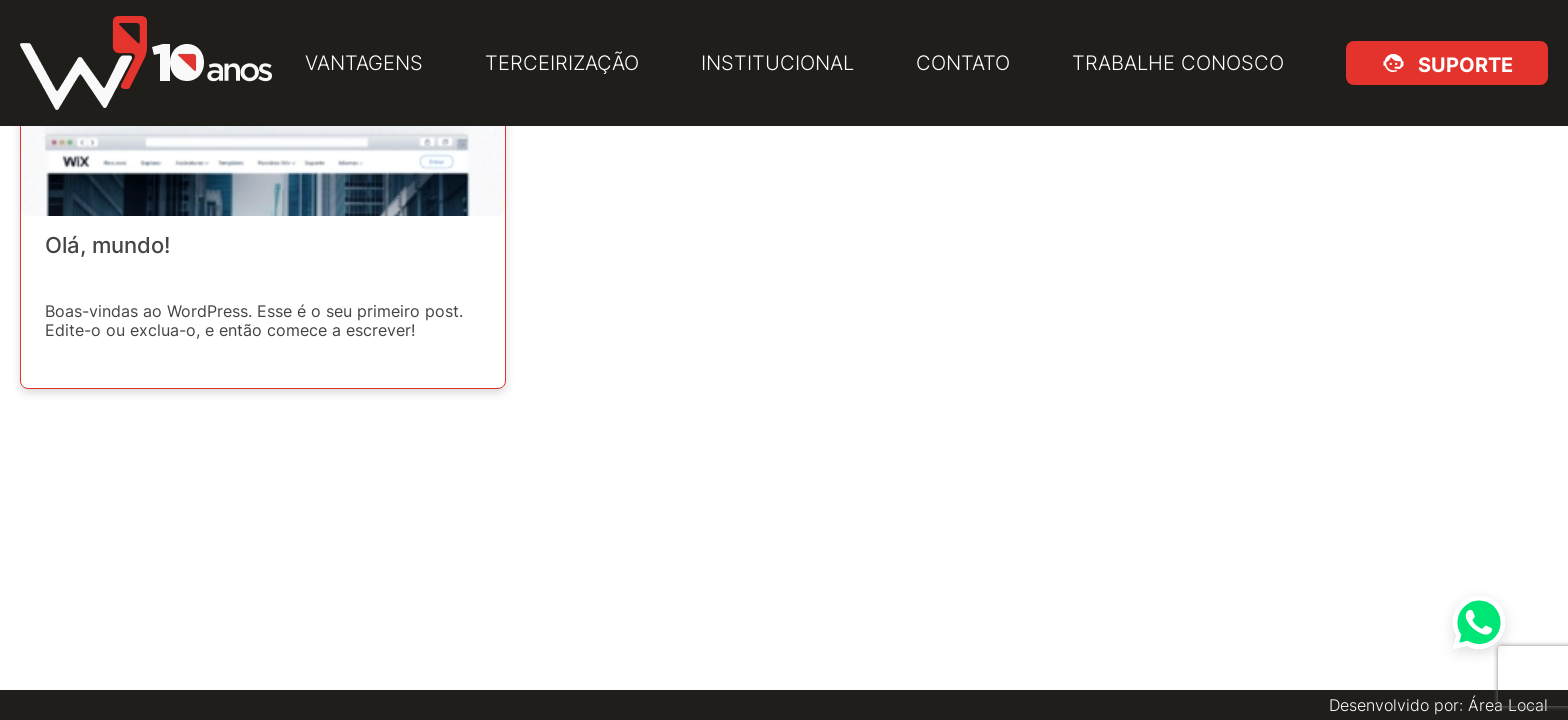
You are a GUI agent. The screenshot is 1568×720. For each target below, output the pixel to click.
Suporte (1462, 63)
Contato (963, 63)
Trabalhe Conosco (1178, 63)
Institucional (777, 63)
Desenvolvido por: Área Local (1438, 705)
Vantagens (364, 63)
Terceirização (562, 63)
